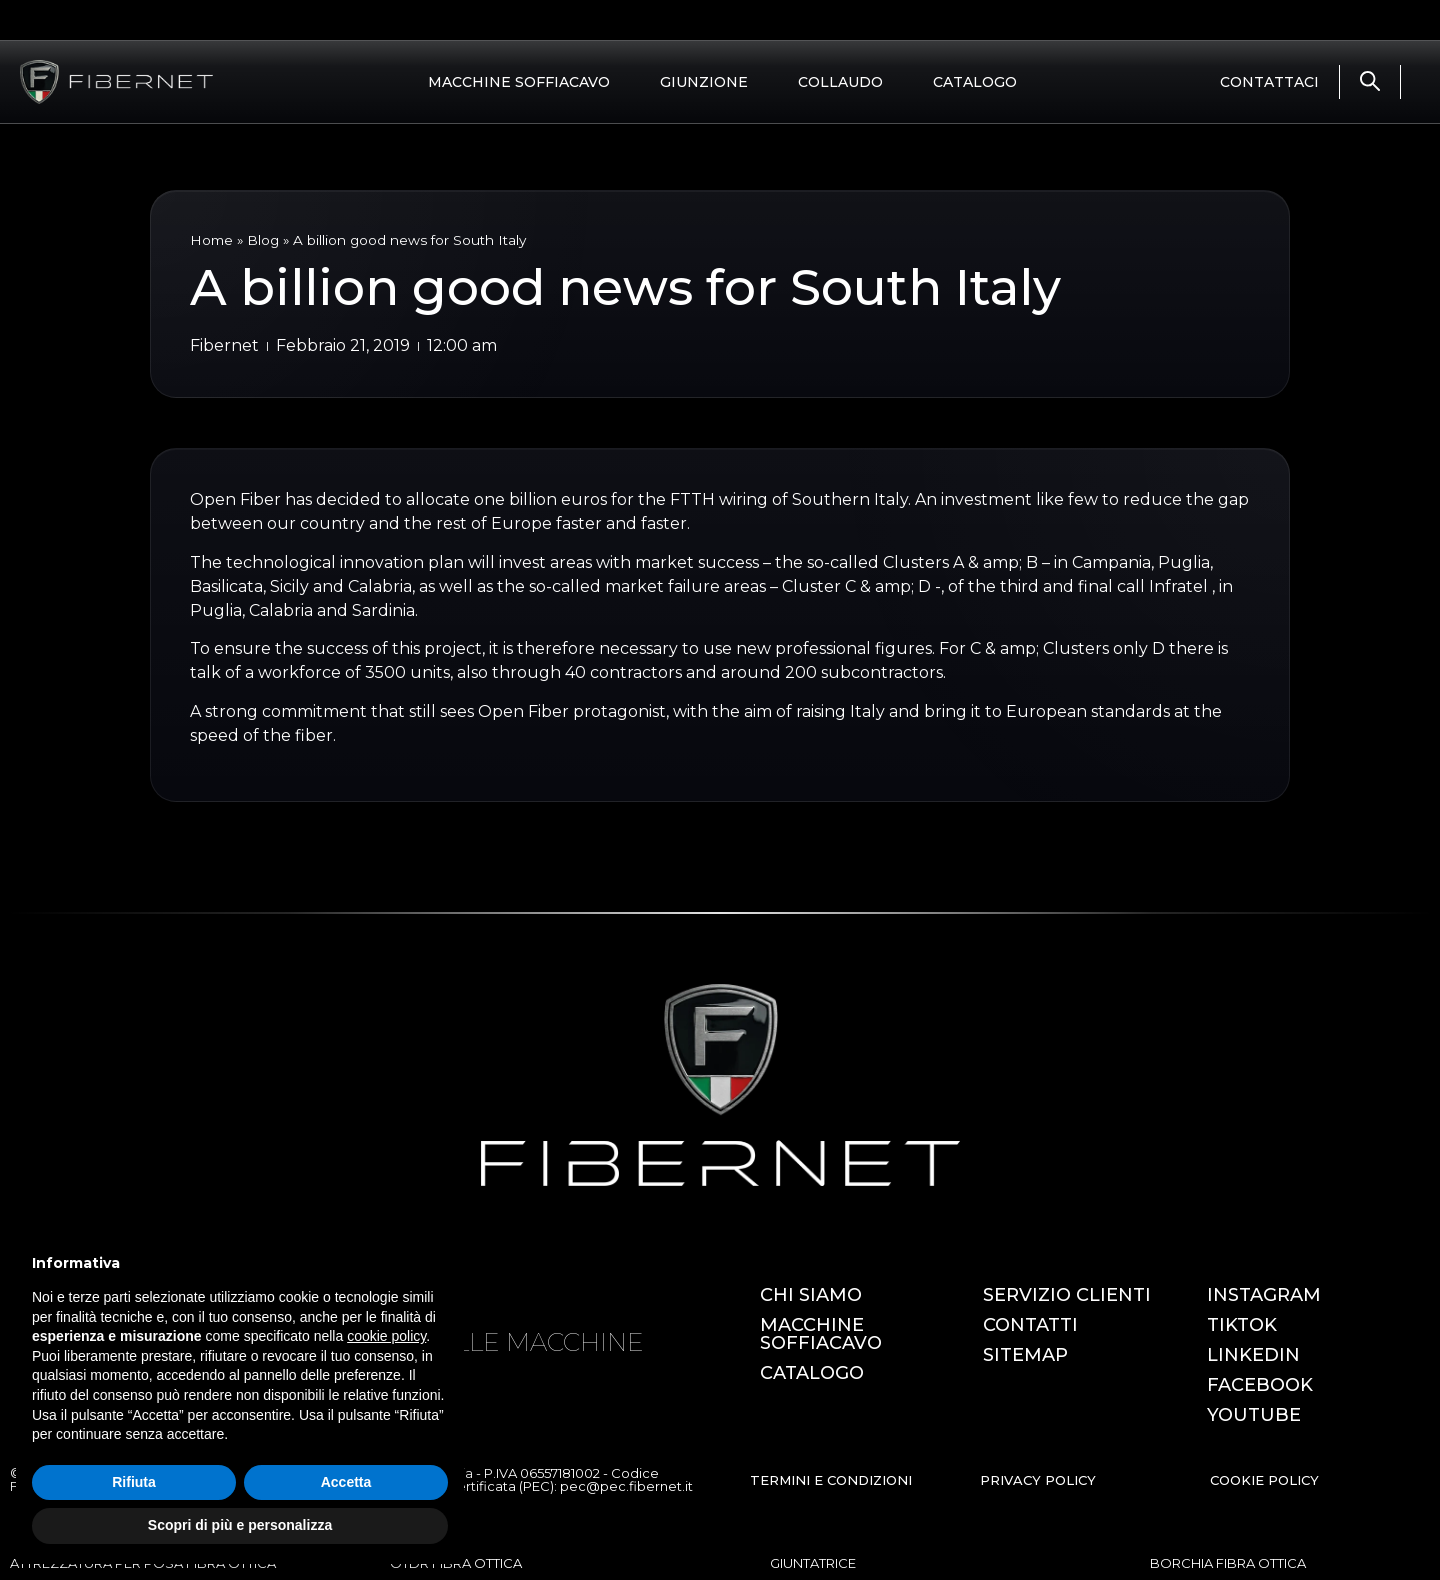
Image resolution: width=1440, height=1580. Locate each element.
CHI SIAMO (811, 1295)
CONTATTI (1030, 1325)
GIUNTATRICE (813, 1563)
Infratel (1180, 586)
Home (211, 240)
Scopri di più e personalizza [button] (240, 1525)
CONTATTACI (1269, 82)
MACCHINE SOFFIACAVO (519, 82)
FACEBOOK (1260, 1385)
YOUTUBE (1254, 1415)
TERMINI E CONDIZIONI (831, 1480)
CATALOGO (975, 82)
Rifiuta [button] (134, 1482)
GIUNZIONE (704, 82)
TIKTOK (1242, 1325)
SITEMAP (1025, 1355)
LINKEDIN (1253, 1355)
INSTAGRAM (1264, 1295)
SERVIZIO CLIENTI (1067, 1295)
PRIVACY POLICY (1038, 1480)
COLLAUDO (840, 82)
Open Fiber (237, 499)
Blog (263, 240)
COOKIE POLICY (1264, 1480)
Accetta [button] (346, 1482)
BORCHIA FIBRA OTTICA (1228, 1563)
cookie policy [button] (386, 1336)
